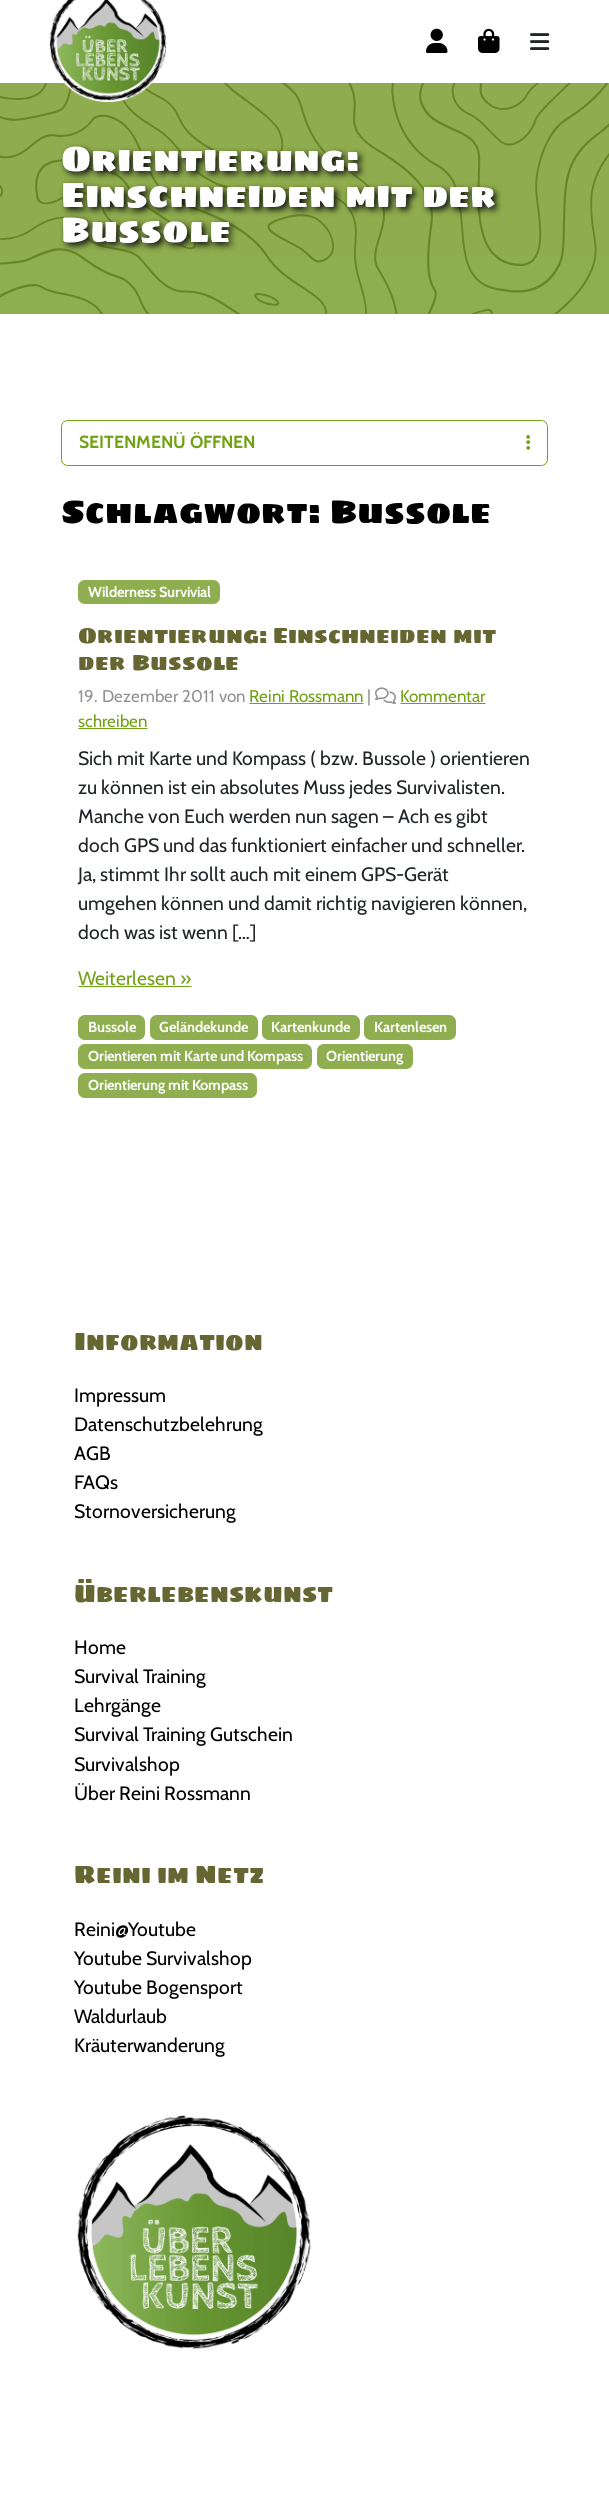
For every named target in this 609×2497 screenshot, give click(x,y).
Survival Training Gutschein (183, 1734)
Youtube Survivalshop (163, 1958)
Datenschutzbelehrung (168, 1424)
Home (100, 1647)
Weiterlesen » (134, 978)
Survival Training (140, 1676)
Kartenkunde (310, 1027)
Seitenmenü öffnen (304, 441)
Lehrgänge (117, 1705)
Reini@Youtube (135, 1929)
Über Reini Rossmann (162, 1793)
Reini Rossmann (306, 696)
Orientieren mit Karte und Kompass (195, 1056)
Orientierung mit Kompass (168, 1085)
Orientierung (364, 1056)
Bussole (112, 1027)
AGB (92, 1453)
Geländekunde (203, 1027)
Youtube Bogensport (158, 1987)
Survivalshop (127, 1764)
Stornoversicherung (155, 1511)
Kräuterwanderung (149, 2045)
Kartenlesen (410, 1027)
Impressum (120, 1395)
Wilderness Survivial (149, 592)
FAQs (96, 1482)
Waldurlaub (120, 2016)
